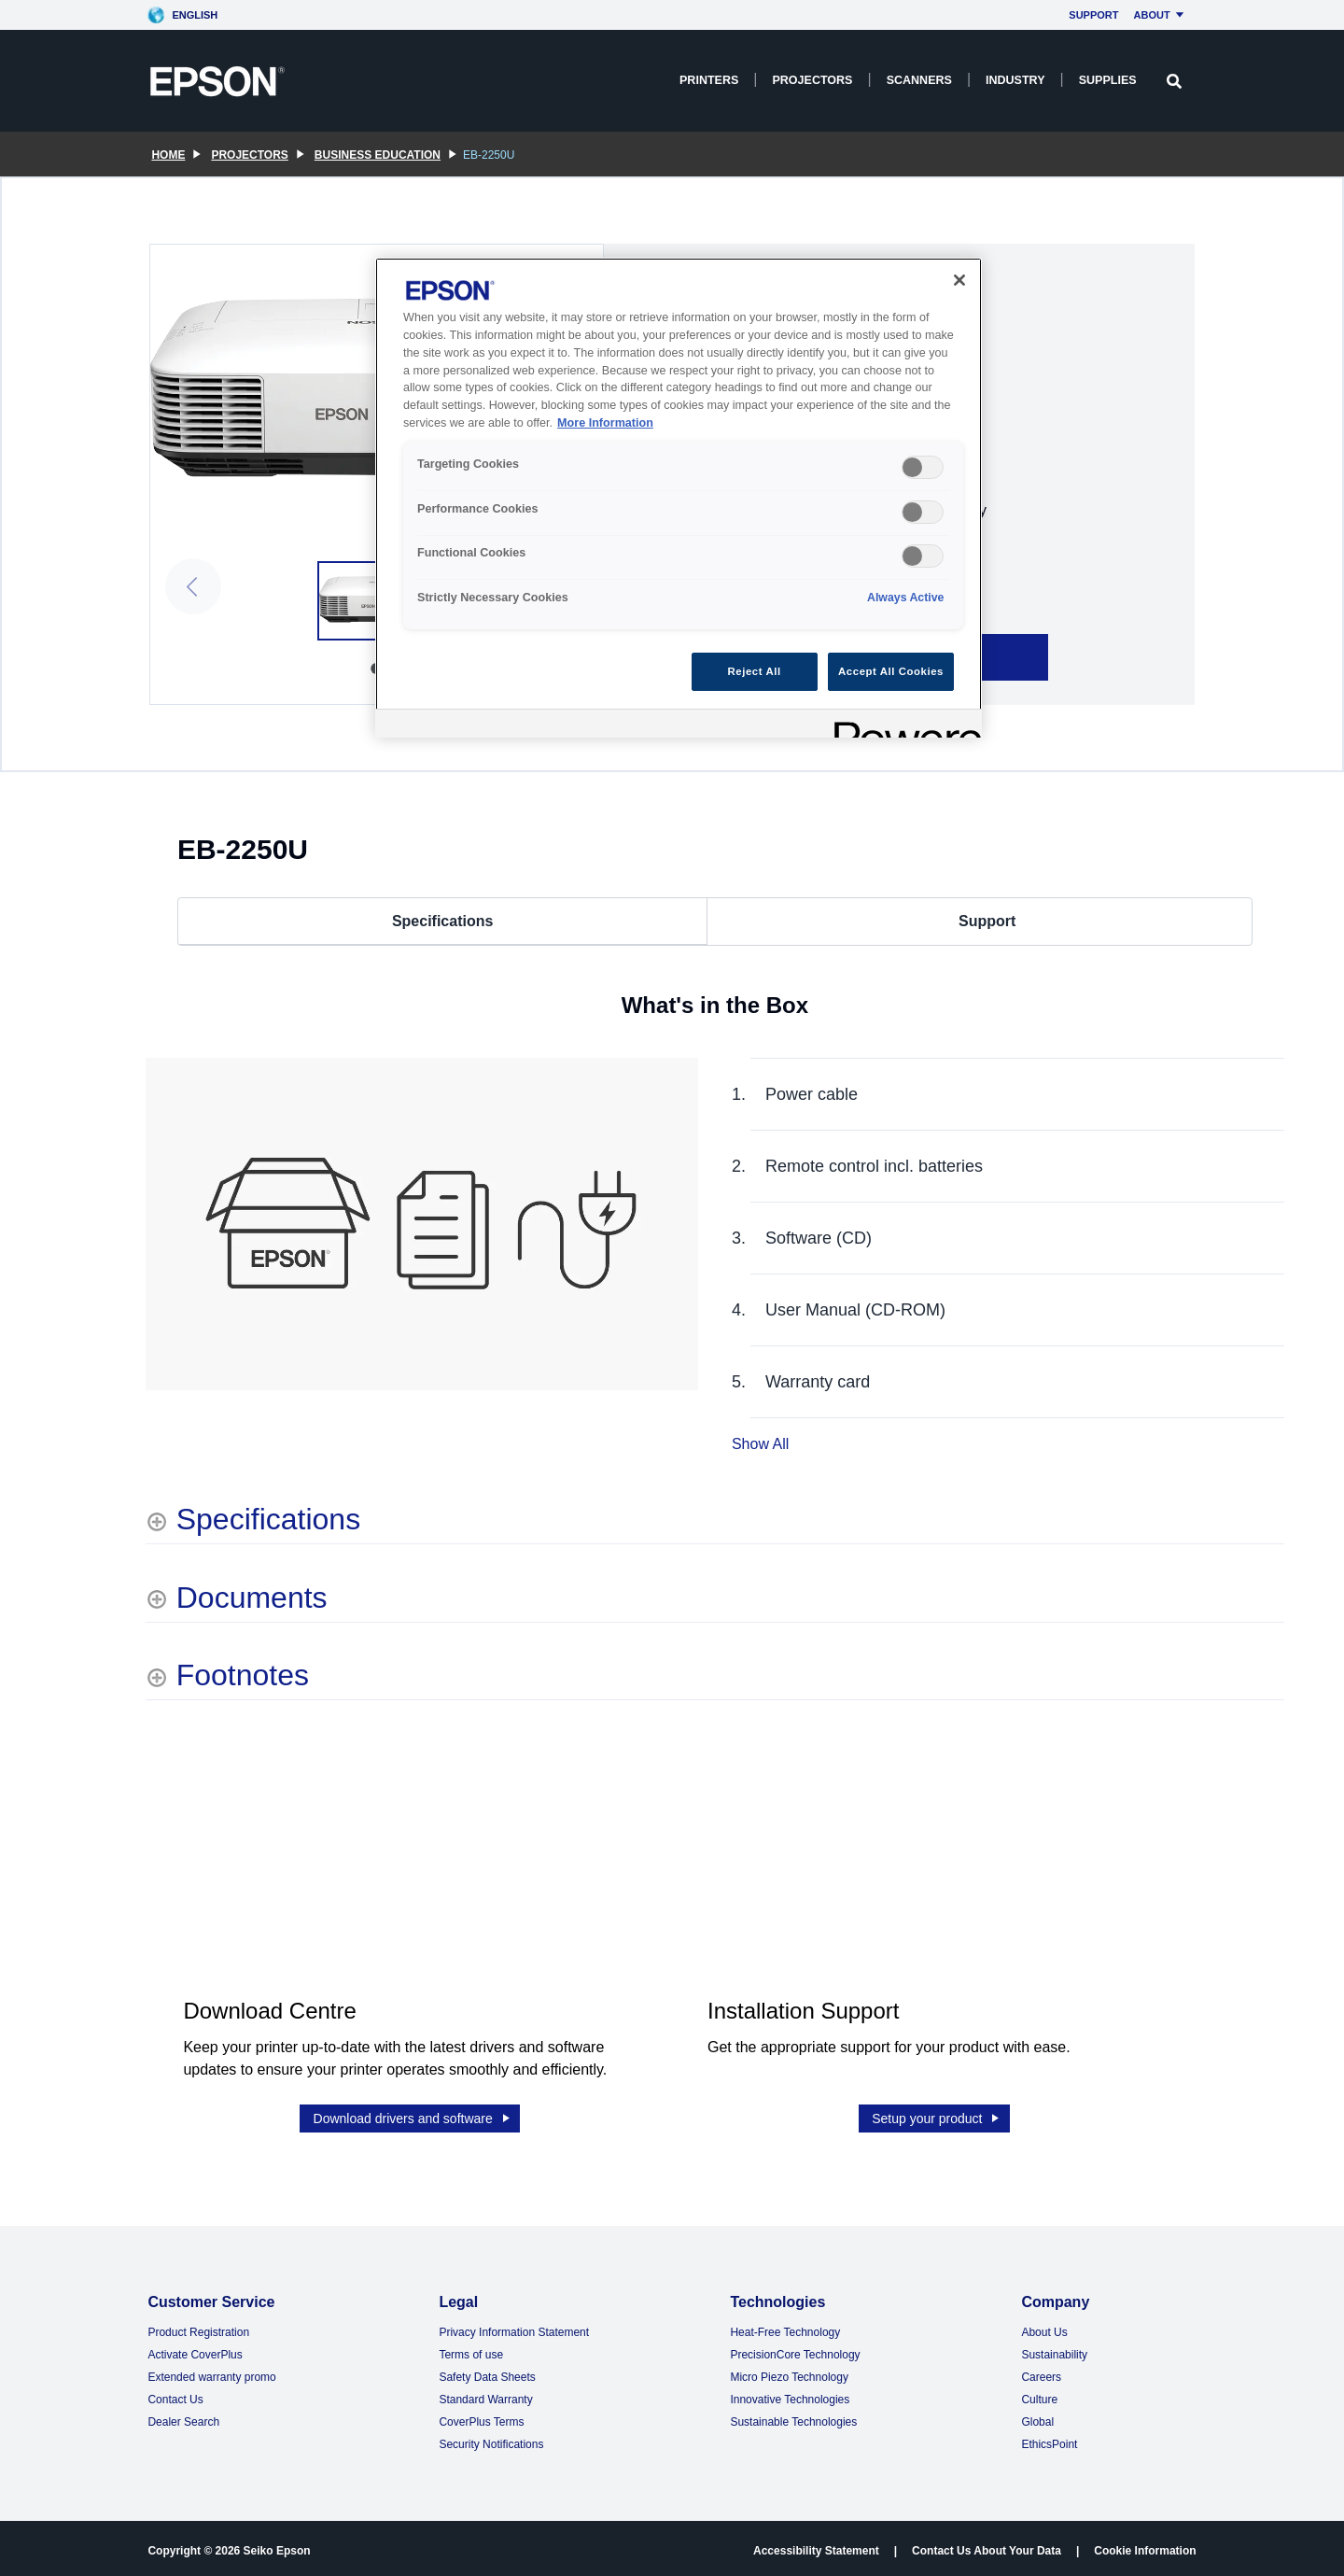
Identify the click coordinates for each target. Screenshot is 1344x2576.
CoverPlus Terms (481, 2417)
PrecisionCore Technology (795, 2350)
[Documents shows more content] (237, 1597)
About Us (1044, 2327)
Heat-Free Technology (785, 2327)
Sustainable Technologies (793, 2417)
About (1161, 15)
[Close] (959, 280)
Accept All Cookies (891, 671)
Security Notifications (491, 2439)
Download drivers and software (413, 2113)
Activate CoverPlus (194, 2350)
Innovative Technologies (789, 2394)
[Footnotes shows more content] (227, 1675)
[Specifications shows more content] (253, 1519)
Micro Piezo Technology (789, 2372)
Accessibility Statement (816, 2546)
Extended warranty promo (211, 2372)
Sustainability (1054, 2350)
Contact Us (175, 2394)
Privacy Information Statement (514, 2327)
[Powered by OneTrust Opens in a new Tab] (902, 726)
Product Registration (198, 2327)
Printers (708, 80)
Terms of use (471, 2350)
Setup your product (936, 2113)
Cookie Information (1145, 2546)
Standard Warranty (485, 2394)
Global (1037, 2417)
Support (1093, 15)
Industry (1015, 80)
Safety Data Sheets (487, 2372)
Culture (1039, 2394)
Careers (1041, 2372)
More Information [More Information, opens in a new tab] (605, 422)
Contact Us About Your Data (986, 2546)
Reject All (754, 671)
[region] (678, 498)
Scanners (919, 80)
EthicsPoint (1049, 2439)
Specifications (442, 921)
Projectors (812, 80)
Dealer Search (183, 2417)
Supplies (1108, 80)
